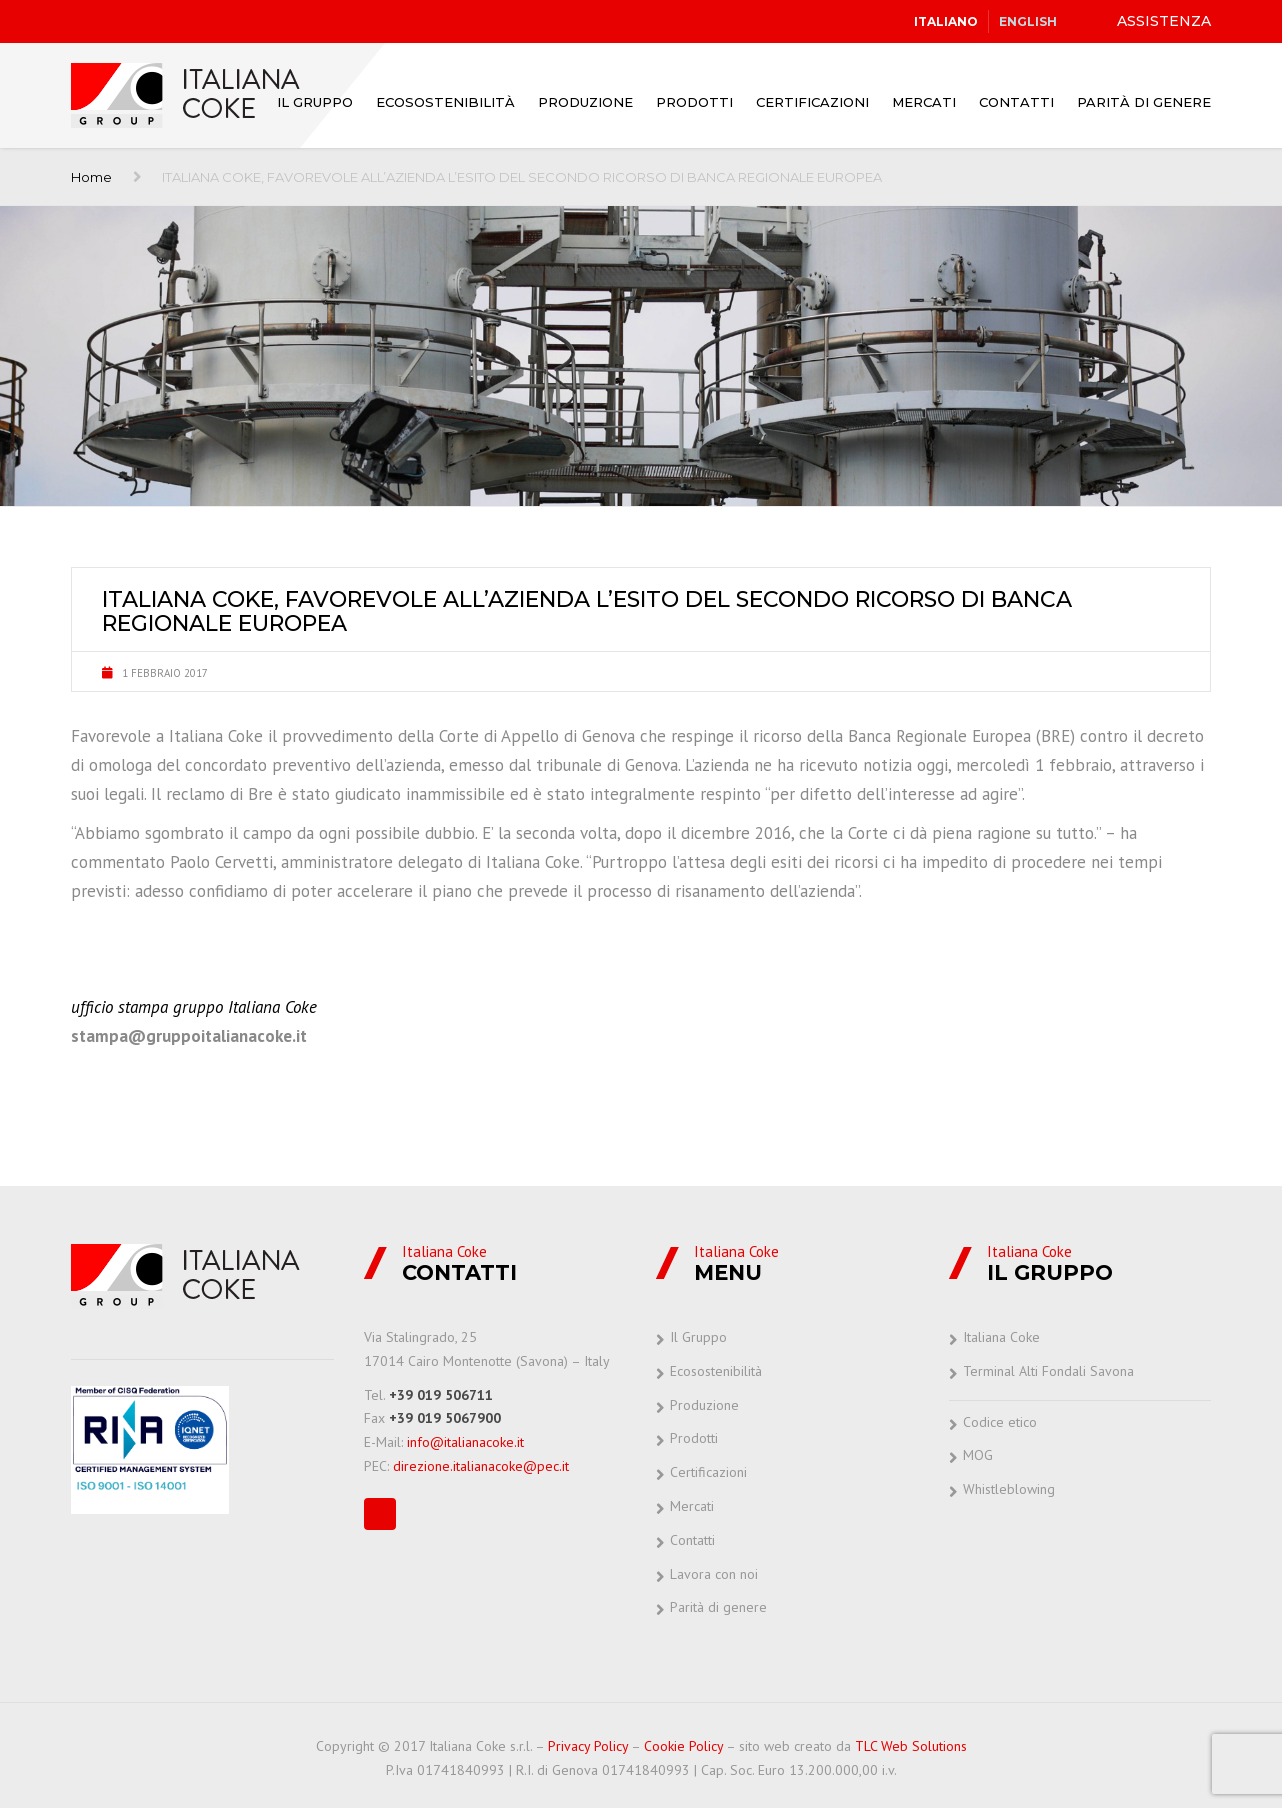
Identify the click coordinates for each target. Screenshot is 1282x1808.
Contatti (1016, 102)
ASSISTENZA (1164, 21)
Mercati (924, 102)
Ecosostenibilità (445, 102)
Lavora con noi (714, 1574)
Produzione (585, 102)
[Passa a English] (1028, 22)
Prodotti (694, 102)
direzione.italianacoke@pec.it (481, 1466)
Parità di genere (1144, 102)
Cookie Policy (683, 1746)
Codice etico (1000, 1422)
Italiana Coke (1001, 1337)
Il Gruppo (315, 102)
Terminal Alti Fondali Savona (1048, 1371)
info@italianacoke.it (465, 1442)
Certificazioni (812, 102)
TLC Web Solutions (911, 1746)
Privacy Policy (588, 1746)
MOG (978, 1455)
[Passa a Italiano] (946, 22)
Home (91, 177)
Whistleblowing (1009, 1489)
